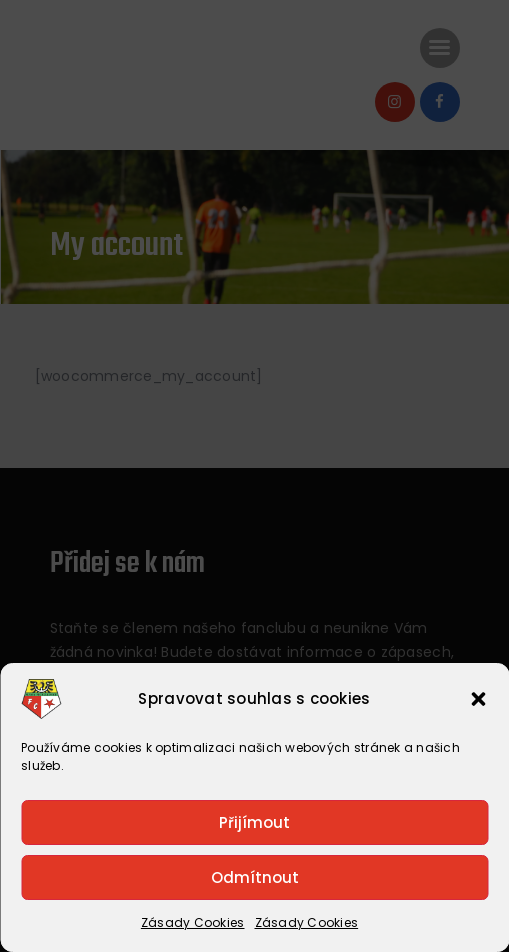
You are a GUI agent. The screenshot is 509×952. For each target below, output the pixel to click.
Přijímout (254, 822)
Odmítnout (255, 877)
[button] (478, 699)
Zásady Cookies (193, 922)
